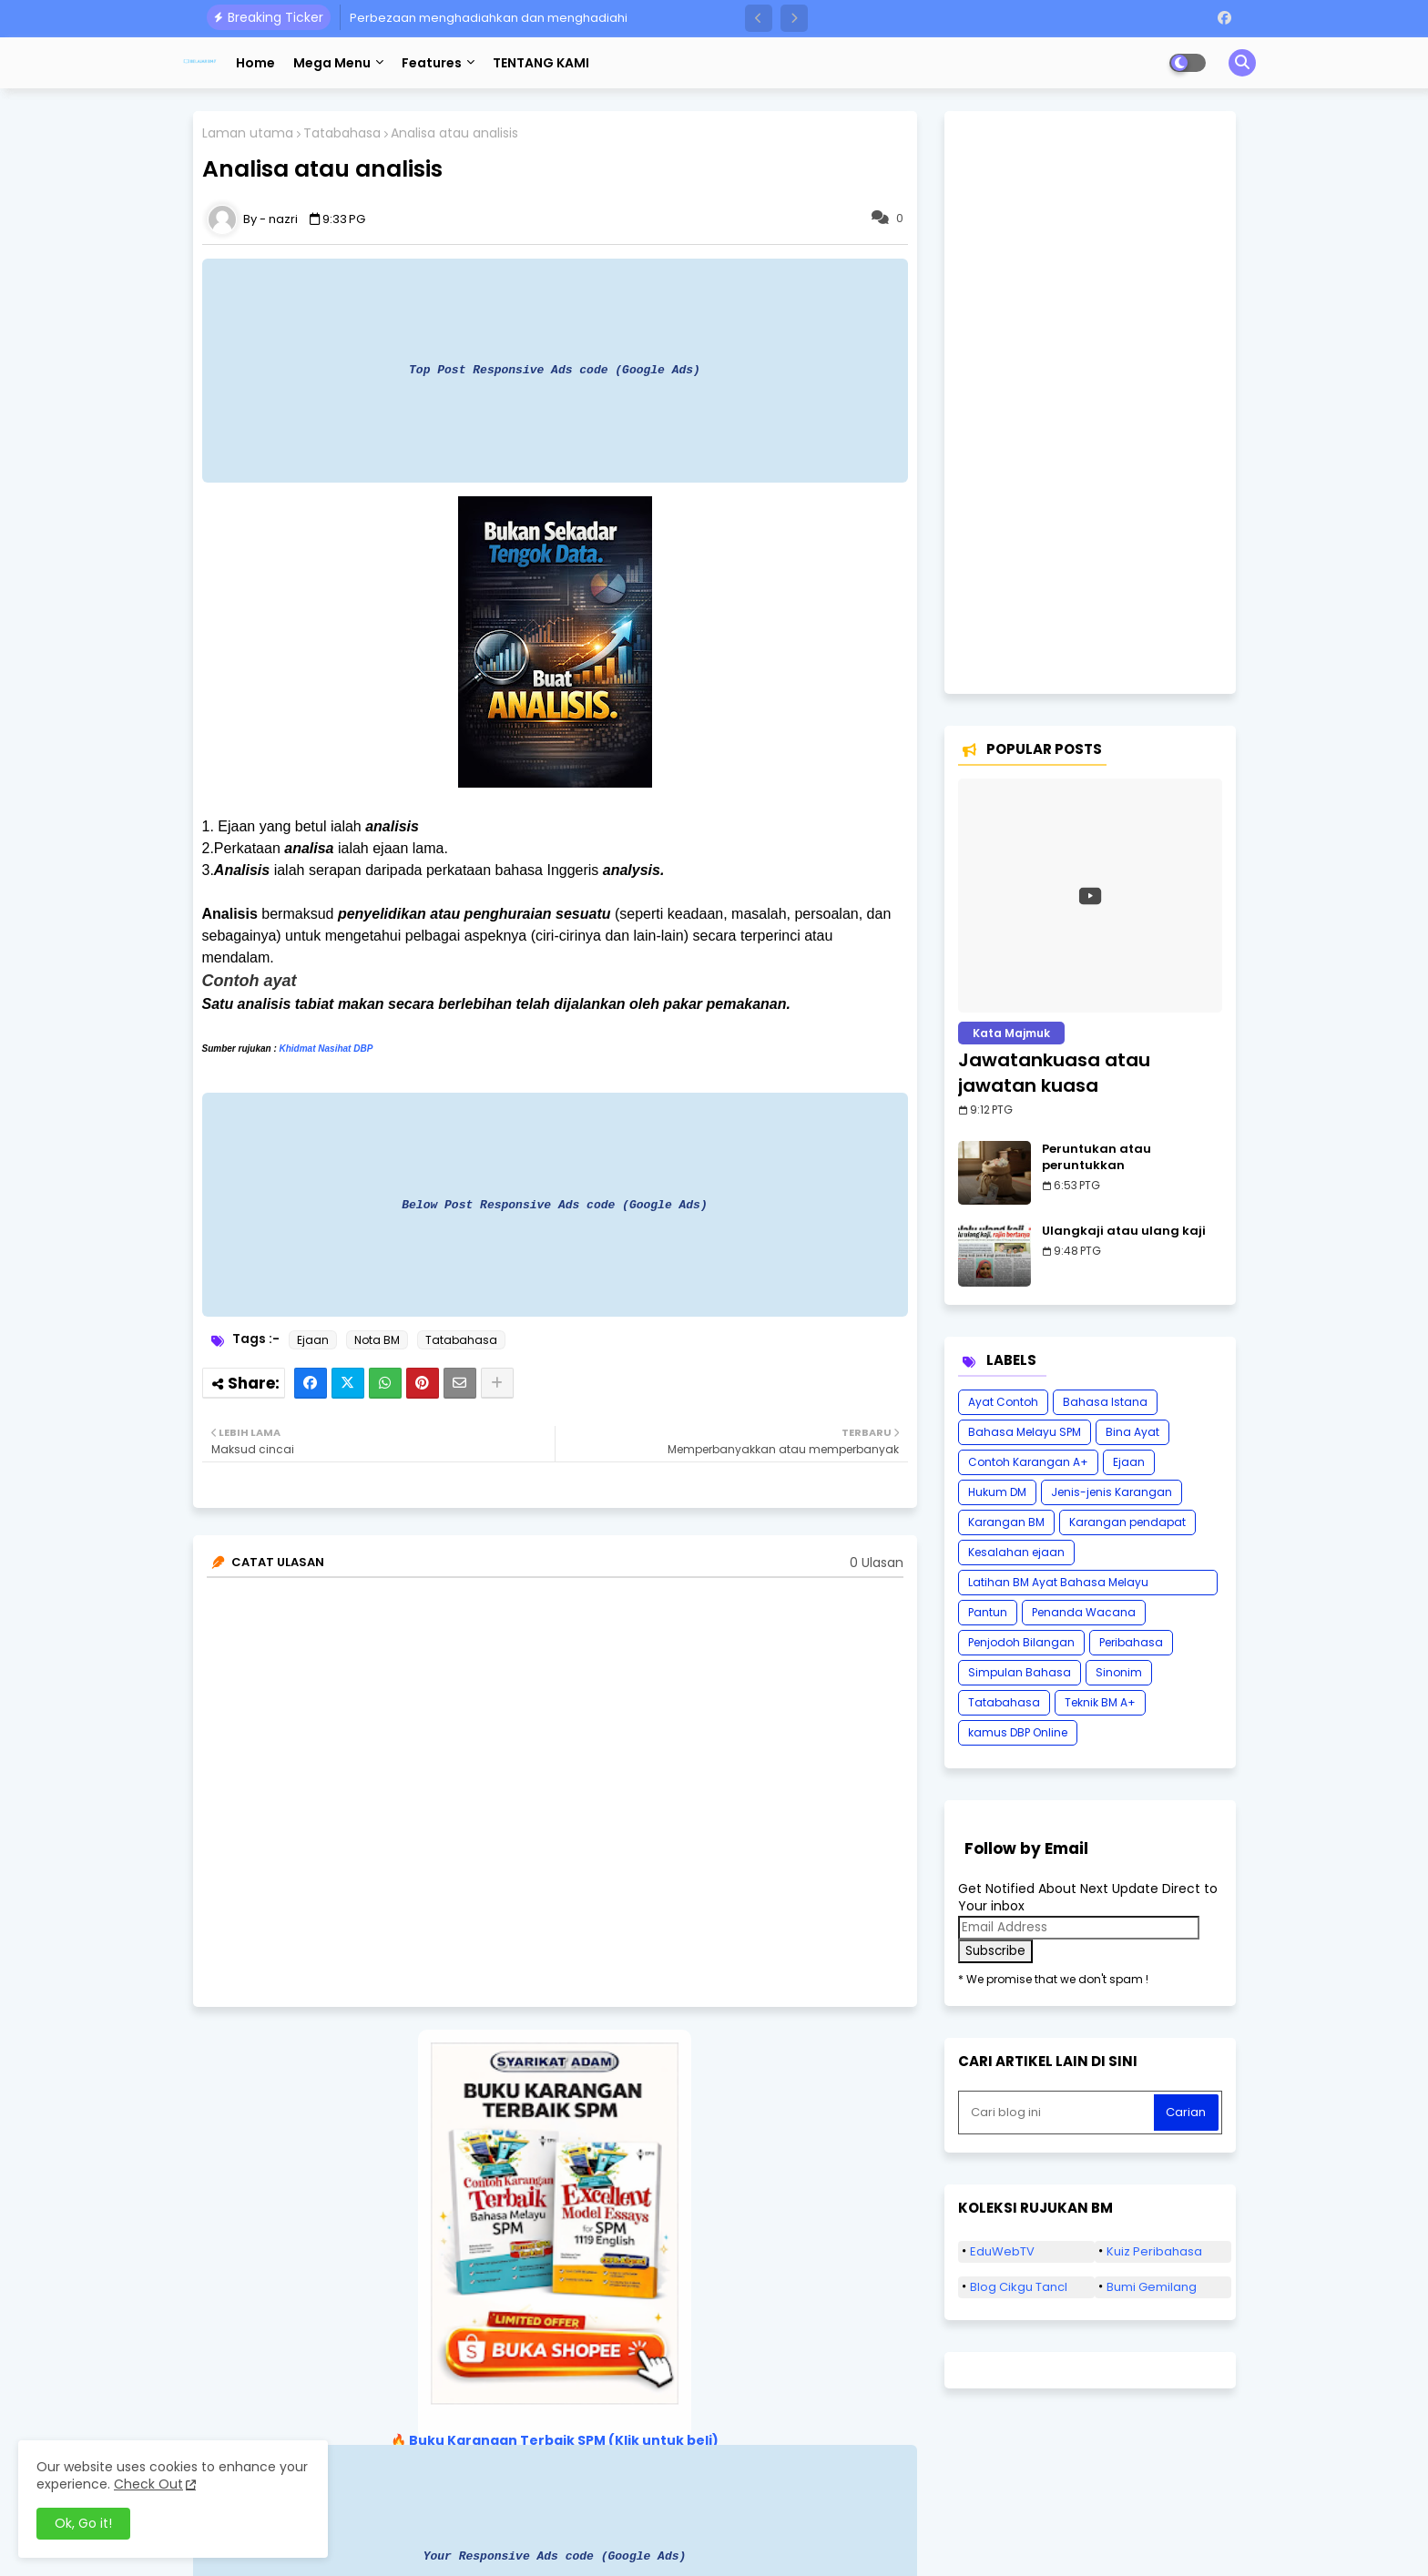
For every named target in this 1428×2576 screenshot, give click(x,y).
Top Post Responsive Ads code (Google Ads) (554, 369)
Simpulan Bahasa (1019, 1672)
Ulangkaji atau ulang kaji (1124, 1231)
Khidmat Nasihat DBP (326, 1049)
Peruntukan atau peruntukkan (1096, 1157)
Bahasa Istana (1105, 1402)
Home (255, 63)
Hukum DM (997, 1492)
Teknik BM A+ (1100, 1702)
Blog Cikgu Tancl (1018, 2287)
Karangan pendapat (1127, 1522)
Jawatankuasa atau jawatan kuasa (1054, 1072)
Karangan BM (1006, 1522)
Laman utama (247, 133)
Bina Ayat (1132, 1432)
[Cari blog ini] (1058, 2112)
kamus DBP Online (1017, 1732)
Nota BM (377, 1340)
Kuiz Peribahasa (1154, 2251)
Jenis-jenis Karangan (1111, 1492)
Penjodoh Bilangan (1021, 1642)
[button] (758, 18)
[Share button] (497, 1383)
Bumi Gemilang (1152, 2287)
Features (432, 63)
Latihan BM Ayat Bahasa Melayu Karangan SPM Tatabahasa (1058, 1584)
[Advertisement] (1090, 402)
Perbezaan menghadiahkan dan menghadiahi (488, 17)
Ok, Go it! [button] (83, 2523)
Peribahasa (1131, 1642)
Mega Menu (332, 63)
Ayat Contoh (1003, 1402)
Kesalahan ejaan (1016, 1552)
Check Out (148, 2484)
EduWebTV (1002, 2251)
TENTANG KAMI (541, 63)
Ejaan (313, 1340)
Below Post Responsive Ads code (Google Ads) (554, 1204)
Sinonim (1119, 1672)
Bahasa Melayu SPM (1024, 1432)
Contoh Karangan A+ (1028, 1462)
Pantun (987, 1612)
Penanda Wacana (1084, 1612)
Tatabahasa (342, 133)
